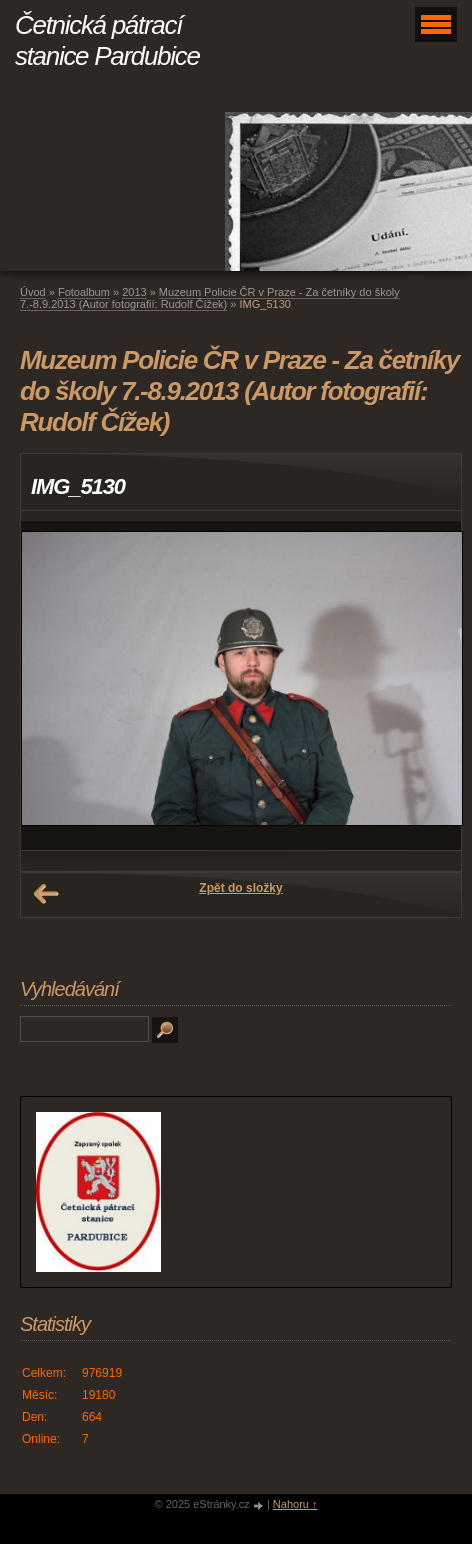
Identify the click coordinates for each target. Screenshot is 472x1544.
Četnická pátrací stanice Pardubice (107, 40)
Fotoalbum (84, 292)
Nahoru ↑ (295, 1504)
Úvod (33, 292)
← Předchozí (46, 894)
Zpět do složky (240, 888)
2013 (134, 292)
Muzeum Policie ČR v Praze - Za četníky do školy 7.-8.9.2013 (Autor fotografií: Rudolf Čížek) (210, 298)
